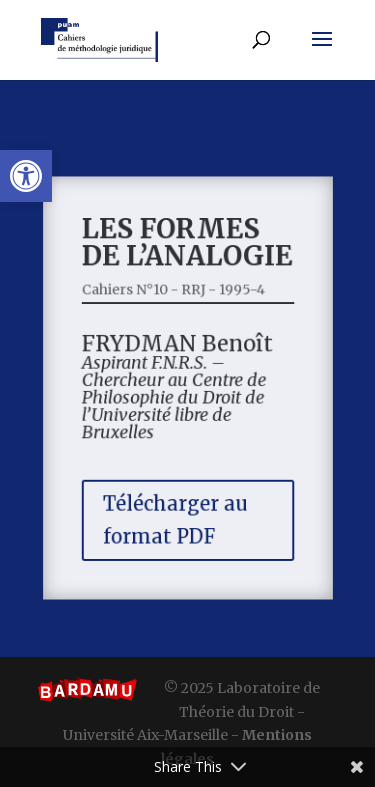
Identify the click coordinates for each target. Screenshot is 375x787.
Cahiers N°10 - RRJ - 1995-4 (174, 292)
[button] (26, 176)
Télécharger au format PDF (175, 515)
